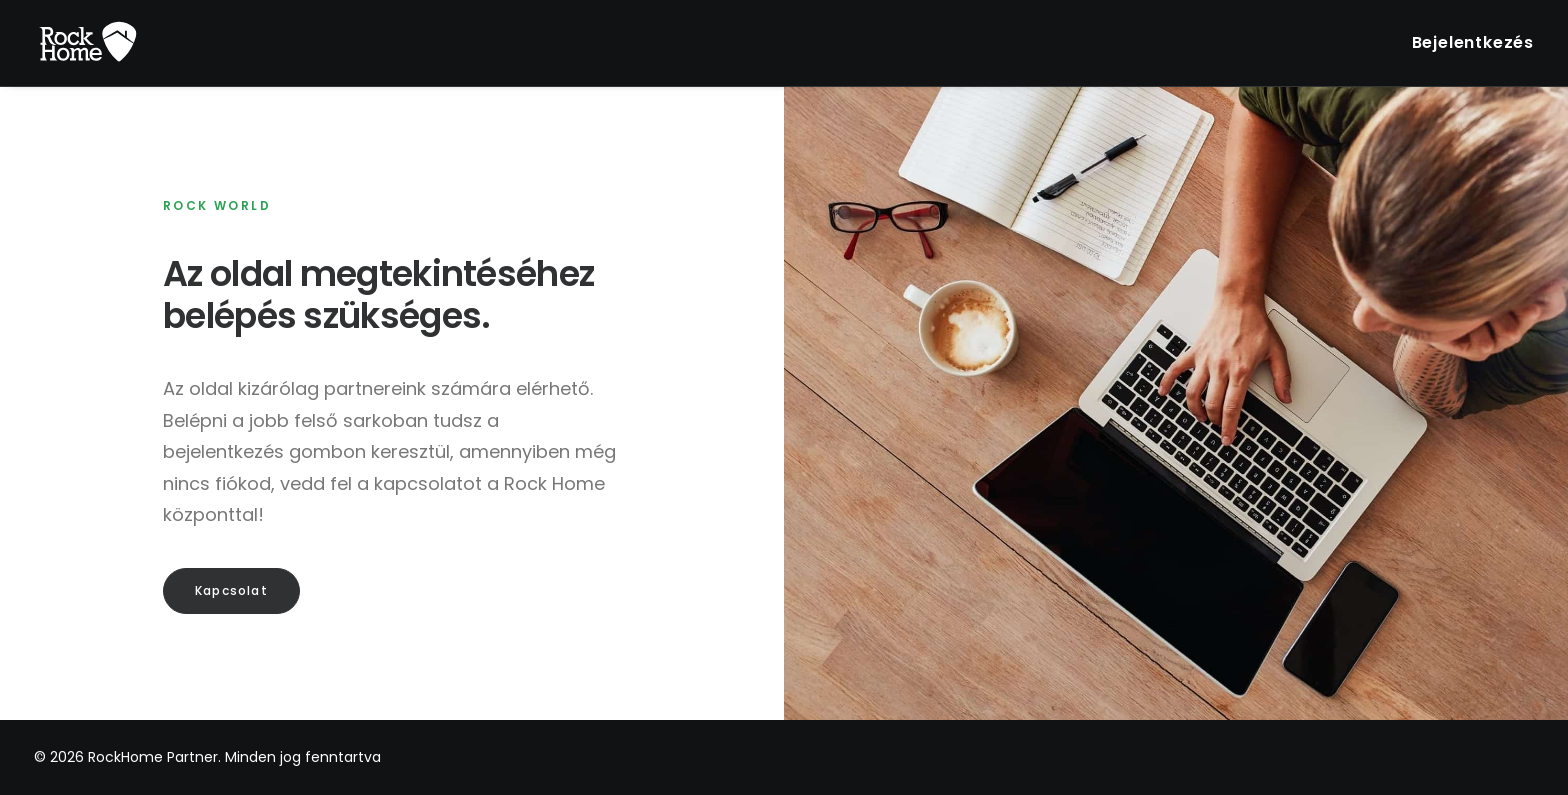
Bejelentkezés (1473, 42)
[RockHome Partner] (88, 43)
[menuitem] (1473, 43)
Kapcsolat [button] (231, 590)
